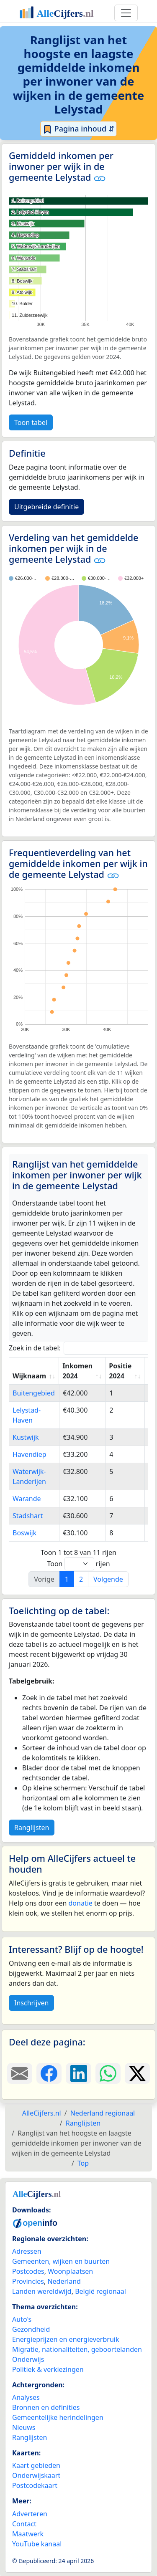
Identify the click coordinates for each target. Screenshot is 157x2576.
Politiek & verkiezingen (48, 2369)
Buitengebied (34, 1393)
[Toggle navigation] (126, 13)
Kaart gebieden (36, 2465)
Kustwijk (26, 1437)
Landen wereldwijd (42, 2291)
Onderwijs (28, 2359)
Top (83, 2163)
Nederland (64, 2281)
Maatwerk (28, 2533)
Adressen (26, 2251)
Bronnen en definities (46, 2407)
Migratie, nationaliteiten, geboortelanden (77, 2349)
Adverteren (29, 2513)
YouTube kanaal (37, 2543)
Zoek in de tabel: (82, 1348)
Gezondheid (31, 2329)
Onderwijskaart (36, 2475)
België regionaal (100, 2291)
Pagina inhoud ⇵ (78, 129)
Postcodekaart (34, 2485)
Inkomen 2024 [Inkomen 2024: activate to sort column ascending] (77, 1370)
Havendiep (29, 1454)
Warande (27, 1498)
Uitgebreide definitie (46, 506)
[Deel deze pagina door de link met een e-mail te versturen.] (19, 2073)
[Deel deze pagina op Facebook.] (49, 2073)
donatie (80, 1903)
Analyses (26, 2397)
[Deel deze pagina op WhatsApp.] (108, 2073)
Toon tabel (30, 422)
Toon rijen (78, 1563)
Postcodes (28, 2271)
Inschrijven (31, 2002)
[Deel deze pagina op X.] (137, 2073)
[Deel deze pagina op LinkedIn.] (78, 2073)
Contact (24, 2523)
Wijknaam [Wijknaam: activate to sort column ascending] (29, 1375)
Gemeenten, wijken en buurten (61, 2261)
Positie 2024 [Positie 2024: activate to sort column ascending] (120, 1370)
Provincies (28, 2281)
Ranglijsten (31, 1827)
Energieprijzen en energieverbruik (65, 2339)
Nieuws (23, 2427)
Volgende (108, 1579)
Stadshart (28, 1515)
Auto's (21, 2319)
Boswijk (24, 1532)
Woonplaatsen (70, 2271)
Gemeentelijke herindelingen (57, 2417)
